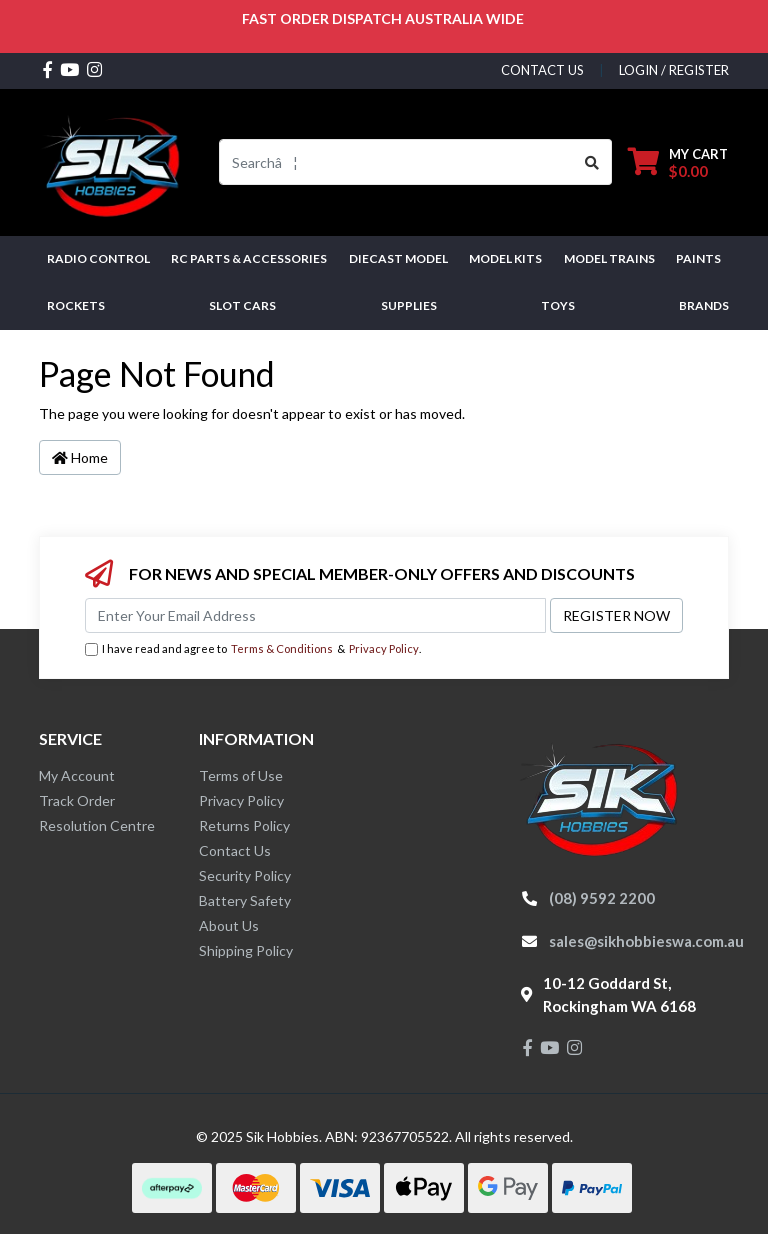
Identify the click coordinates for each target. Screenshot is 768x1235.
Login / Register (674, 70)
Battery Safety (245, 900)
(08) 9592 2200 (602, 898)
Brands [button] (704, 305)
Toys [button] (558, 305)
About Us (229, 925)
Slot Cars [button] (242, 305)
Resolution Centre (97, 825)
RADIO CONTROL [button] (98, 258)
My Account (77, 775)
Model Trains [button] (609, 258)
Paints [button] (698, 258)
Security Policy (245, 875)
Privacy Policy (384, 648)
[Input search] (396, 162)
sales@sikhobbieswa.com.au (646, 941)
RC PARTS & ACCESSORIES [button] (249, 258)
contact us (542, 70)
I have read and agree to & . (253, 649)
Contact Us (235, 850)
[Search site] (592, 162)
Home (80, 457)
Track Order (77, 800)
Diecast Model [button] (398, 258)
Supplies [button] (409, 305)
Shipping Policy (246, 950)
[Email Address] (315, 615)
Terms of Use (241, 775)
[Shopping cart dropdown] (678, 162)
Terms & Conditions (282, 648)
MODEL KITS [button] (505, 258)
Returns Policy (244, 825)
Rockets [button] (76, 305)
